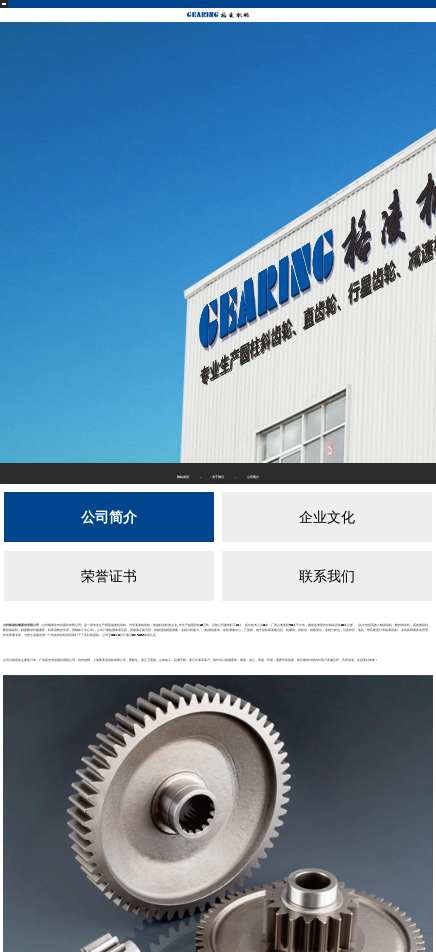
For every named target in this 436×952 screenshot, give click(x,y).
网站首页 (183, 477)
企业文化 (327, 517)
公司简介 (109, 517)
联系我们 (327, 576)
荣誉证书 (109, 576)
